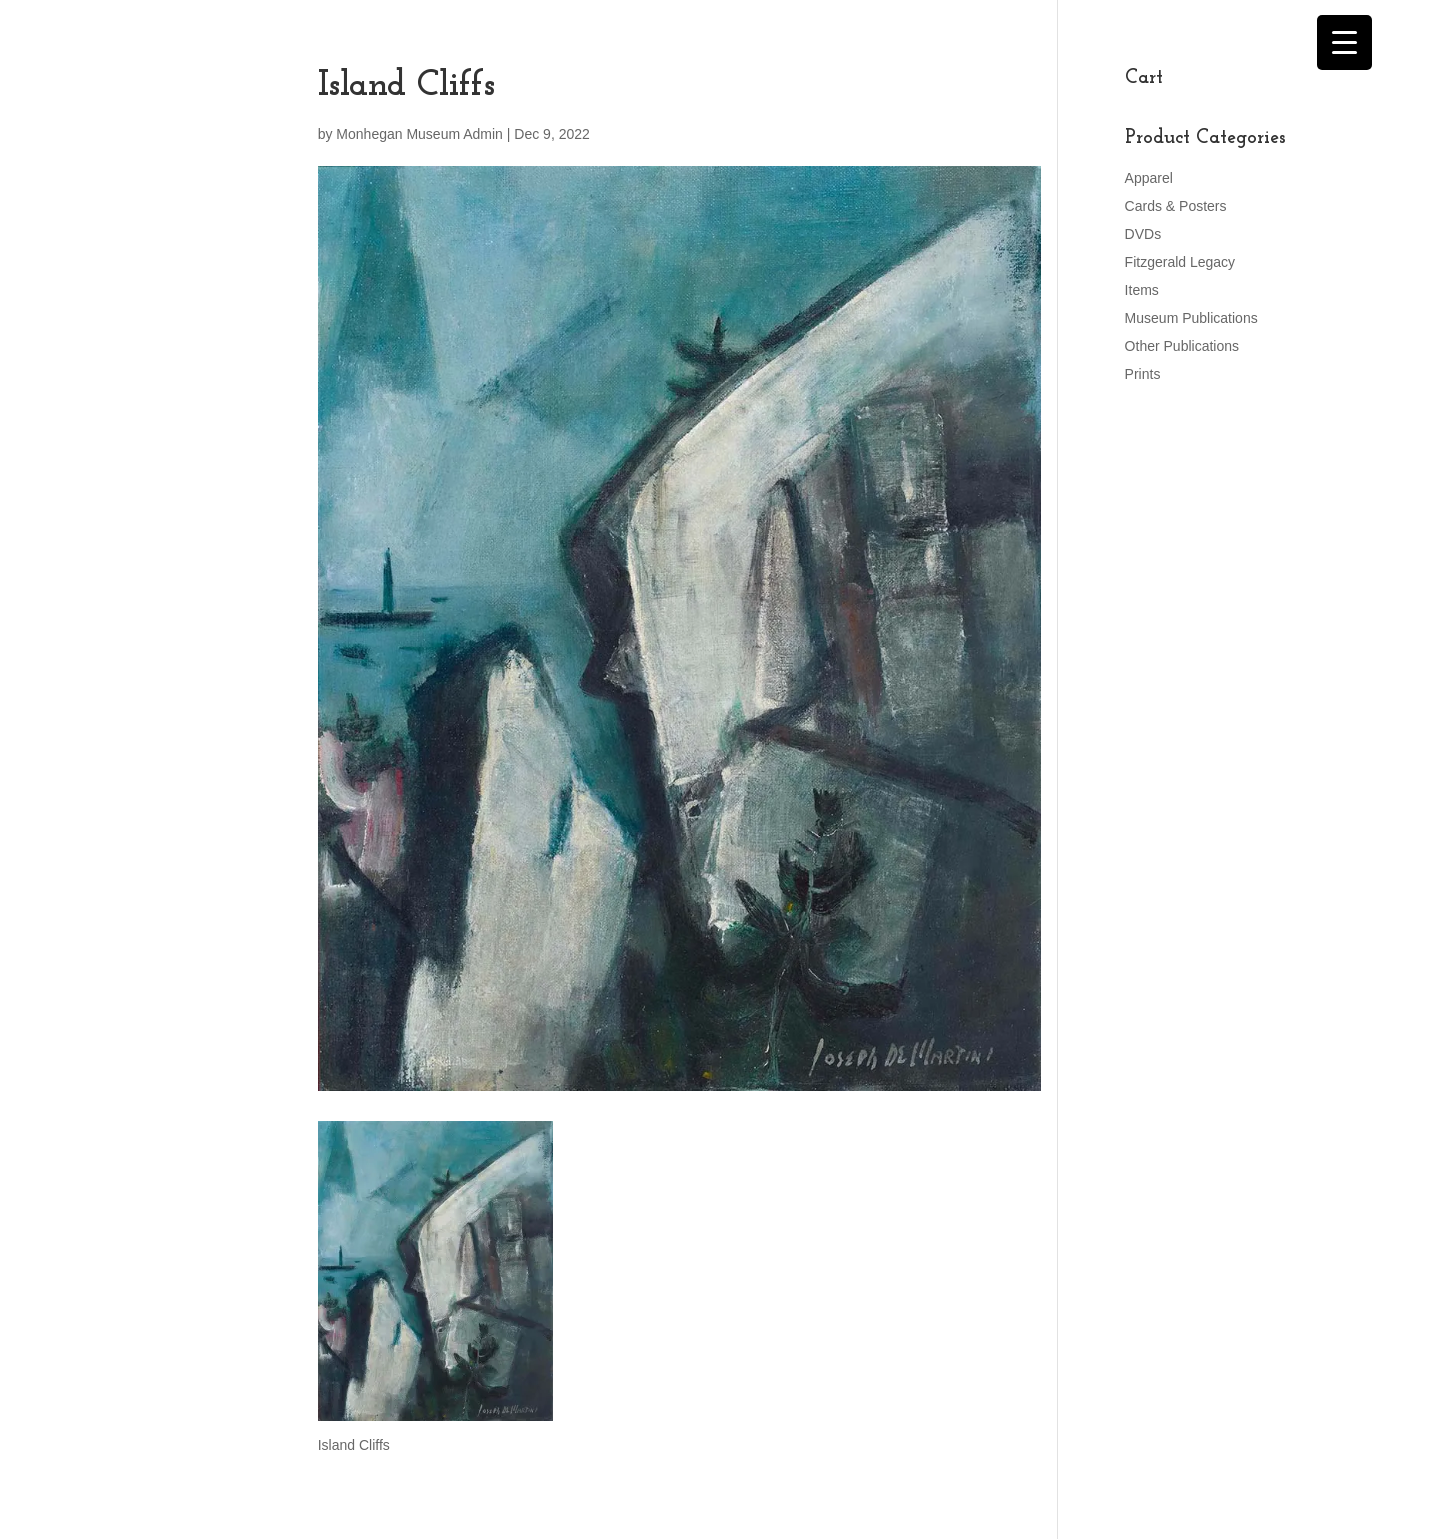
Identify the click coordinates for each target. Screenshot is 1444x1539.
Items (1142, 290)
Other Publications (1182, 346)
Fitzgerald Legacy (1180, 262)
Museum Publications (1191, 318)
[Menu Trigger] (1344, 42)
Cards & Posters (1176, 206)
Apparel (1149, 178)
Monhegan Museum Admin (419, 134)
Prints (1143, 374)
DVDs (1143, 234)
